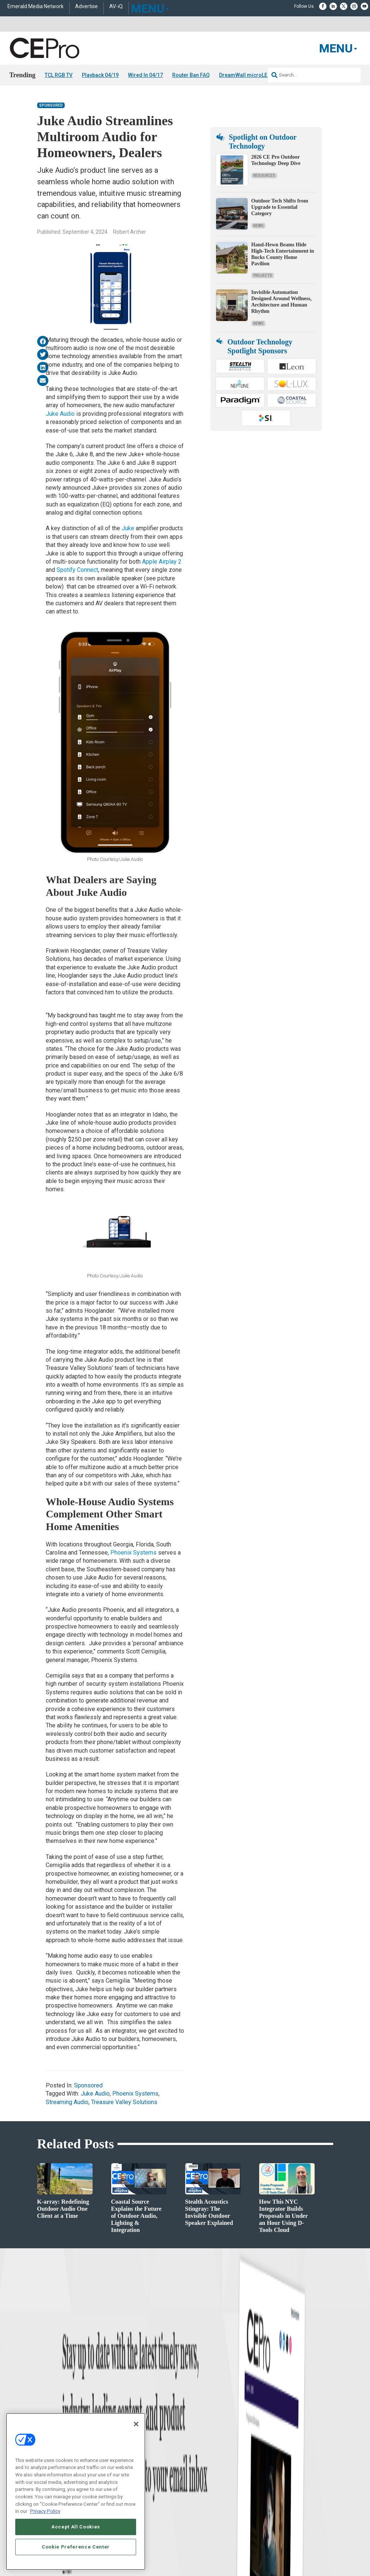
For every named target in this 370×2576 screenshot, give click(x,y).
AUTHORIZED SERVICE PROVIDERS (189, 2551)
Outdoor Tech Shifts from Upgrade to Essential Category (279, 207)
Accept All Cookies (75, 2527)
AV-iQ (116, 6)
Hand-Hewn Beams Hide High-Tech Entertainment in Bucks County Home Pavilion (282, 254)
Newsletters (196, 2463)
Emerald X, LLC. (278, 2540)
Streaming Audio (67, 2102)
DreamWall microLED (245, 75)
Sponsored (51, 105)
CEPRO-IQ (195, 2472)
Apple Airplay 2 (161, 561)
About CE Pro (198, 2444)
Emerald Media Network (35, 6)
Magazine (194, 2454)
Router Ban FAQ (191, 75)
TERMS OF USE (276, 2557)
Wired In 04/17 (145, 75)
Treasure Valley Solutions (124, 2102)
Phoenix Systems (133, 1552)
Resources (264, 176)
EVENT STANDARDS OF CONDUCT (263, 2551)
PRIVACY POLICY (312, 2557)
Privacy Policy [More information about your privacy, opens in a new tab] (45, 2511)
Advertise (86, 6)
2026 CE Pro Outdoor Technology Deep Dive (275, 160)
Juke (128, 528)
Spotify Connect (77, 569)
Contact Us (284, 2499)
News (258, 226)
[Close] (136, 2424)
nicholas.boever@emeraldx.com (304, 2488)
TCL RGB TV (59, 75)
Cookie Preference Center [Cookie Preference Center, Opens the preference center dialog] (76, 2547)
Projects (262, 275)
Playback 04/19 (100, 75)
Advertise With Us (203, 2435)
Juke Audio (60, 413)
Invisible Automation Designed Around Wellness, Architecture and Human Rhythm (281, 301)
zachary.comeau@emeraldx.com (304, 2460)
